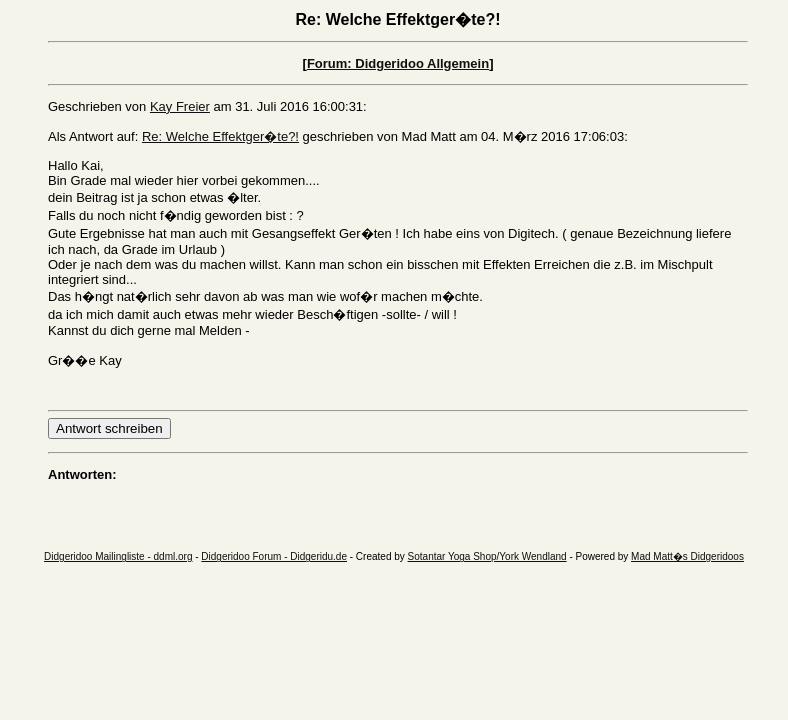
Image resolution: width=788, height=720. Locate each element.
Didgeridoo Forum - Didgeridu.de (274, 556)
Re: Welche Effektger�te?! (220, 136)
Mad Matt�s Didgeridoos (687, 556)
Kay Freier (180, 106)
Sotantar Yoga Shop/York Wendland (487, 556)
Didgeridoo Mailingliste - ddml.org (118, 556)
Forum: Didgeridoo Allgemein (398, 63)
